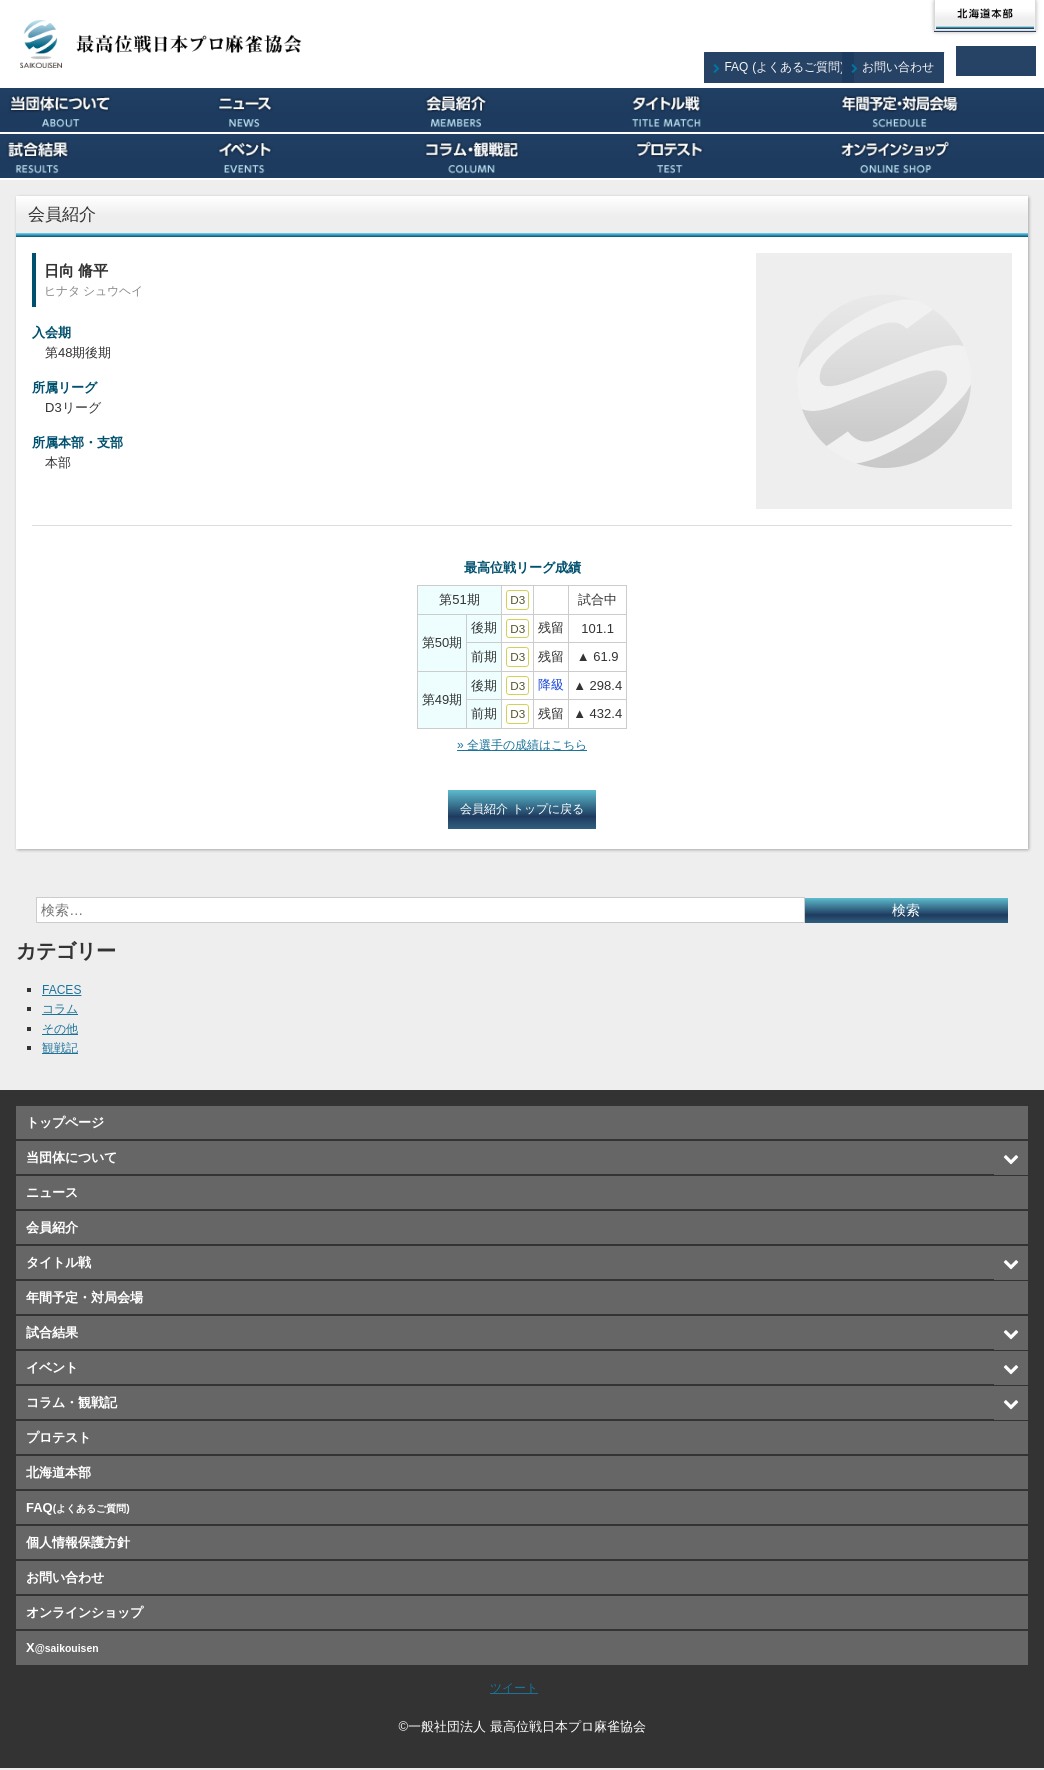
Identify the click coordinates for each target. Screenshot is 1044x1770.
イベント (313, 156)
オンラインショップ (939, 156)
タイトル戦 (730, 110)
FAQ (799, 60)
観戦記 (61, 1049)
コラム (61, 1010)
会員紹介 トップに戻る (522, 810)
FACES (63, 991)
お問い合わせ (910, 60)
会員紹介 (522, 110)
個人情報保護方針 (78, 1544)
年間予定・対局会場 (939, 110)
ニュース (313, 110)
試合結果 (104, 156)
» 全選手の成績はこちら (522, 745)
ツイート (514, 1689)
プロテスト (730, 156)
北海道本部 (985, 16)
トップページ (65, 1124)
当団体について (104, 110)
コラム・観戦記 (522, 156)
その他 (61, 1030)
